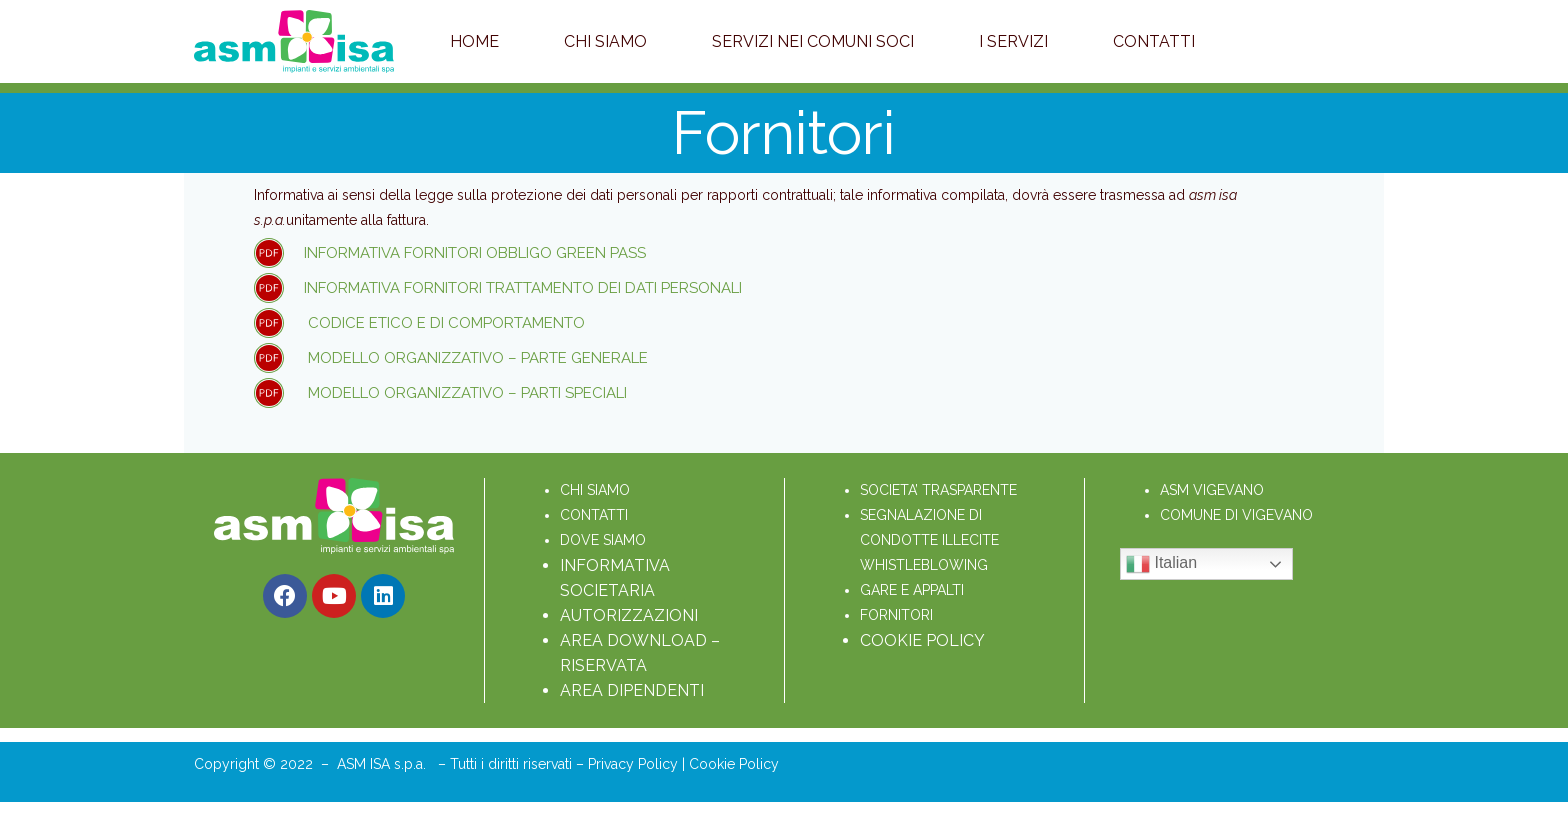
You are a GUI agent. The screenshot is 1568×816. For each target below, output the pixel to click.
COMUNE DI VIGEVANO (1236, 515)
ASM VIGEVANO (1212, 490)
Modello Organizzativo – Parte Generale (476, 358)
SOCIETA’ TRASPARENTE (938, 490)
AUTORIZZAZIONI (629, 615)
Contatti (1154, 41)
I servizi (1013, 41)
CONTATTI (594, 515)
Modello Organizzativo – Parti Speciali (465, 393)
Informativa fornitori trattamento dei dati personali (523, 288)
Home (474, 41)
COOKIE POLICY (922, 640)
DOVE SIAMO (603, 540)
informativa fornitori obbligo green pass (477, 253)
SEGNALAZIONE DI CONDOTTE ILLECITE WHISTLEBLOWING (931, 540)
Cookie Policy (734, 764)
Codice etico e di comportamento (444, 323)
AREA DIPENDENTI (632, 690)
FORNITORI (896, 615)
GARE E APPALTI (912, 590)
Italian (1161, 564)
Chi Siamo (605, 41)
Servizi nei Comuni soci (813, 41)
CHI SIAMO (595, 490)
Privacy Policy (635, 764)
